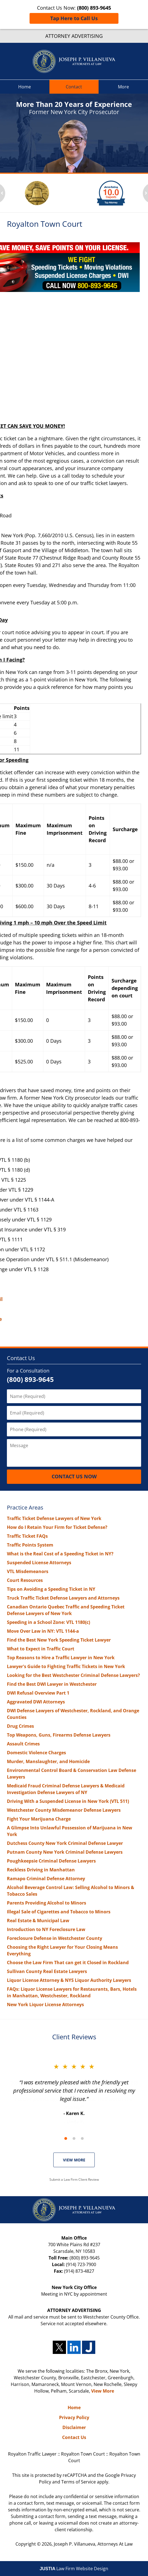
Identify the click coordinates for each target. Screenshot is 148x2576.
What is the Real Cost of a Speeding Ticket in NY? (60, 1554)
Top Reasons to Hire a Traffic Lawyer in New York (61, 1658)
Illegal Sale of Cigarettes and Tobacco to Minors (58, 1912)
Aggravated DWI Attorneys (36, 1702)
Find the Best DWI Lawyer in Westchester (52, 1684)
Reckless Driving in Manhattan (41, 1870)
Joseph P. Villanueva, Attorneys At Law (93, 2544)
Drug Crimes (20, 1726)
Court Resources (25, 1580)
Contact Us (21, 1358)
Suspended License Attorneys (39, 1563)
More (123, 87)
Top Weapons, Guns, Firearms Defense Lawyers (58, 1735)
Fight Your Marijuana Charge (39, 1819)
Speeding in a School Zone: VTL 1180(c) (48, 1622)
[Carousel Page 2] (74, 2138)
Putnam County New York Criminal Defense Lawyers (65, 1852)
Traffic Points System (30, 1545)
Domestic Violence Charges (36, 1753)
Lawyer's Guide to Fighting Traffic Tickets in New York (66, 1666)
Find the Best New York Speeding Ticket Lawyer (59, 1640)
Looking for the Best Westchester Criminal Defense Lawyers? (73, 1675)
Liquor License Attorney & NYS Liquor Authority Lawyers (69, 1980)
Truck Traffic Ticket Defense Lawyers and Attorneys (63, 1598)
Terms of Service (78, 2482)
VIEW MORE (74, 2160)
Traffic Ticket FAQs (27, 1536)
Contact (74, 87)
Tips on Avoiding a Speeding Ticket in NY (51, 1589)
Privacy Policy (74, 2417)
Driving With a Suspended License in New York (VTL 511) (68, 1801)
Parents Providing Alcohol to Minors (46, 1903)
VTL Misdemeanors (27, 1571)
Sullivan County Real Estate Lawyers (47, 1971)
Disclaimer (74, 2427)
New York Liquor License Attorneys (45, 2004)
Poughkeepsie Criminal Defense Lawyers (51, 1861)
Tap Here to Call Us (74, 18)
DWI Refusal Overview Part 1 (38, 1693)
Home (24, 87)
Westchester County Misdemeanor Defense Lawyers (64, 1810)
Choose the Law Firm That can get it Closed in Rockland (68, 1962)
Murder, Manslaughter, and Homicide (48, 1761)
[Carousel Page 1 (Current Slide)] (66, 2138)
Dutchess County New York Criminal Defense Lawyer (65, 1843)
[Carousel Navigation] (74, 2138)
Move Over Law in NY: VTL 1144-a (43, 1631)
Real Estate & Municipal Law (38, 1920)
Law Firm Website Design (74, 2569)
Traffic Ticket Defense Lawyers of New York (54, 1518)
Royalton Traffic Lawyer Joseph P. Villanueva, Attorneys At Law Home (74, 61)
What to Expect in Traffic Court (40, 1649)
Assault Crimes (23, 1744)
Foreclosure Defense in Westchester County (54, 1938)
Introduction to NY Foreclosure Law (46, 1929)
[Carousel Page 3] (82, 2138)
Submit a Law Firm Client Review (74, 2179)
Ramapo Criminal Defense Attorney (46, 1879)
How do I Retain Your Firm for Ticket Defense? (57, 1527)
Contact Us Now (74, 1476)
